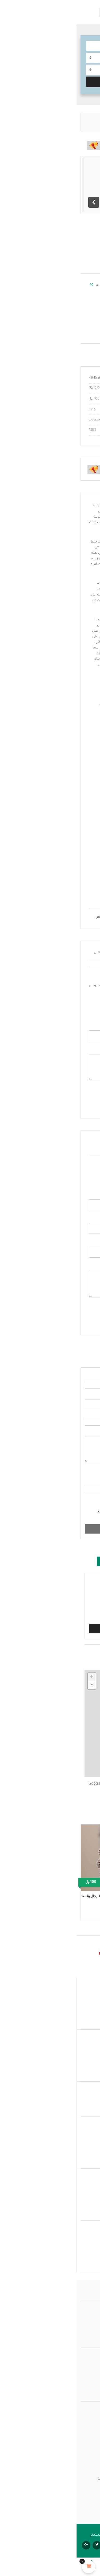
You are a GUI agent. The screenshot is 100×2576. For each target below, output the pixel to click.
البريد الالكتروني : (74, 1218)
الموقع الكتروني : (75, 1242)
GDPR (64, 1512)
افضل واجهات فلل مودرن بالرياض (44, 917)
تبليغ (50, 1628)
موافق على (63, 1501)
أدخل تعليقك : (76, 1050)
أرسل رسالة (50, 1528)
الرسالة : (85, 1431)
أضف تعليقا (75, 1316)
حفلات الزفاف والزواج (73, 118)
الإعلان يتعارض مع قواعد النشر (58, 1609)
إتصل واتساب (78, 324)
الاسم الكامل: (76, 1195)
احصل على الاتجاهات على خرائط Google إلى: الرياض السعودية (46, 1787)
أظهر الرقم (79, 314)
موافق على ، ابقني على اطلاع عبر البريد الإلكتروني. (56, 1515)
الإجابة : (86, 1480)
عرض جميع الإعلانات (57, 298)
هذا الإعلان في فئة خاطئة (63, 1602)
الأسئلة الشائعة (84, 2319)
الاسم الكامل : (81, 1376)
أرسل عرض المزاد (71, 1099)
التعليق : (80, 1266)
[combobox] (50, 70)
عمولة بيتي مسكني (82, 2313)
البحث (50, 81)
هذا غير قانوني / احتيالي (65, 1583)
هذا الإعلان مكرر (70, 1596)
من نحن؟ (89, 2325)
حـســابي (90, 2359)
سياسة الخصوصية (81, 2372)
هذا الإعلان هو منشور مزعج (61, 1590)
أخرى (78, 1615)
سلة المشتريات (84, 2385)
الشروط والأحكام (55, 1501)
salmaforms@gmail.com (66, 331)
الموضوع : (84, 1413)
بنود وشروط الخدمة (81, 2379)
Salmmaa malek (59, 285)
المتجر (91, 2366)
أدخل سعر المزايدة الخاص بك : (64, 1026)
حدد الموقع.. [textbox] (79, 70)
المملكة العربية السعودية (75, 249)
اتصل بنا (89, 2332)
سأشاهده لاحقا (67, 1561)
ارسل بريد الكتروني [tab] (70, 1355)
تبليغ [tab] (33, 1561)
